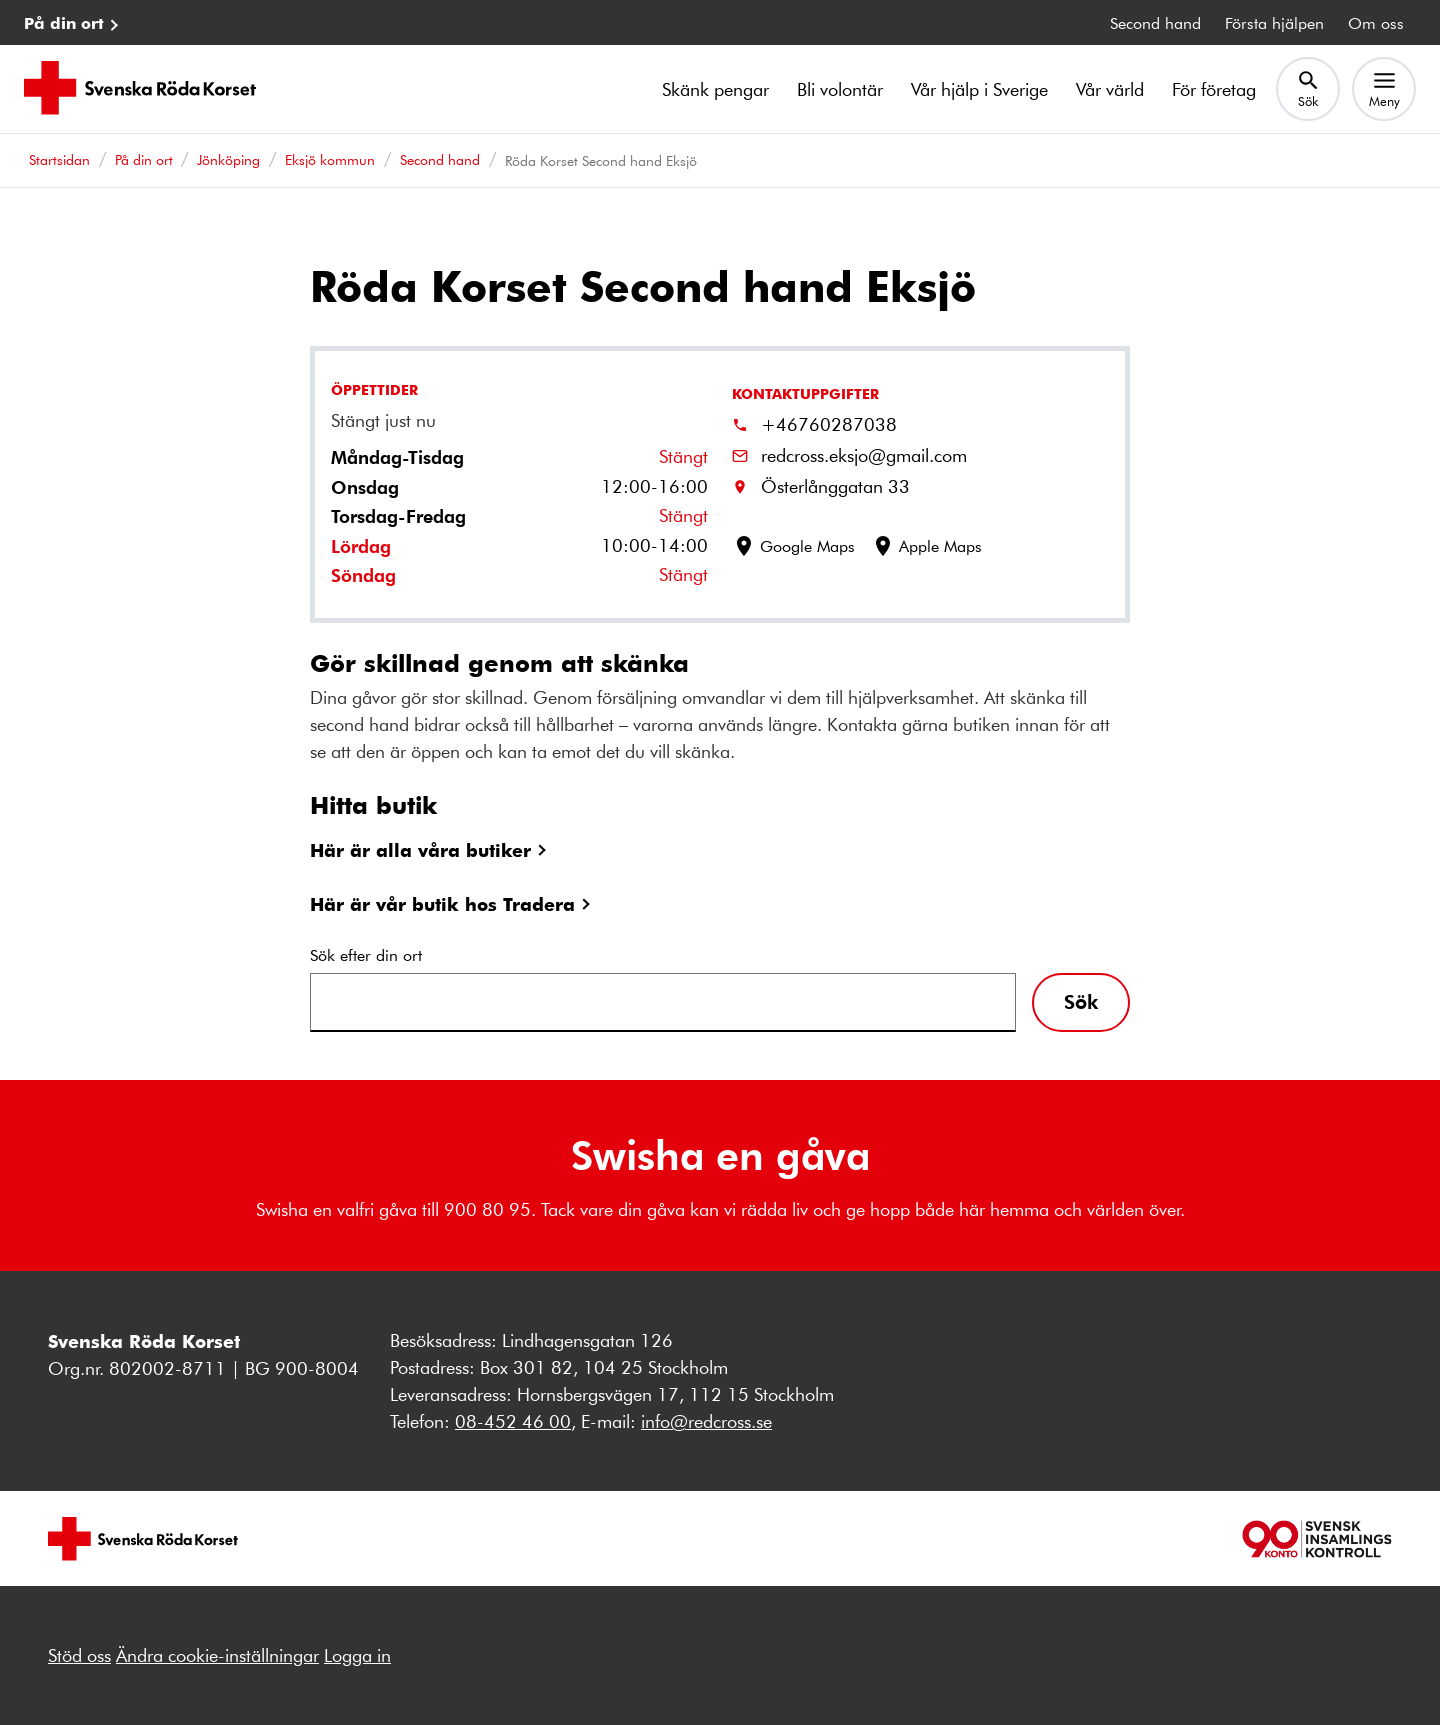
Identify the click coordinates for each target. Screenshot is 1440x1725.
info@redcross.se (706, 1421)
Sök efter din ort (366, 954)
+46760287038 (829, 424)
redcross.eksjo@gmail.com (864, 455)
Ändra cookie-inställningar (217, 1655)
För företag (1214, 89)
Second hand (1155, 22)
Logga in (357, 1655)
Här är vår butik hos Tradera (442, 903)
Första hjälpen (1274, 22)
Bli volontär (840, 89)
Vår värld (1110, 89)
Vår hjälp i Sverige (979, 89)
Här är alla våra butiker (420, 849)
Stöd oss (79, 1655)
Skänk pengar (715, 89)
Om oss (1376, 22)
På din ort (64, 22)
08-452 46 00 (513, 1421)
